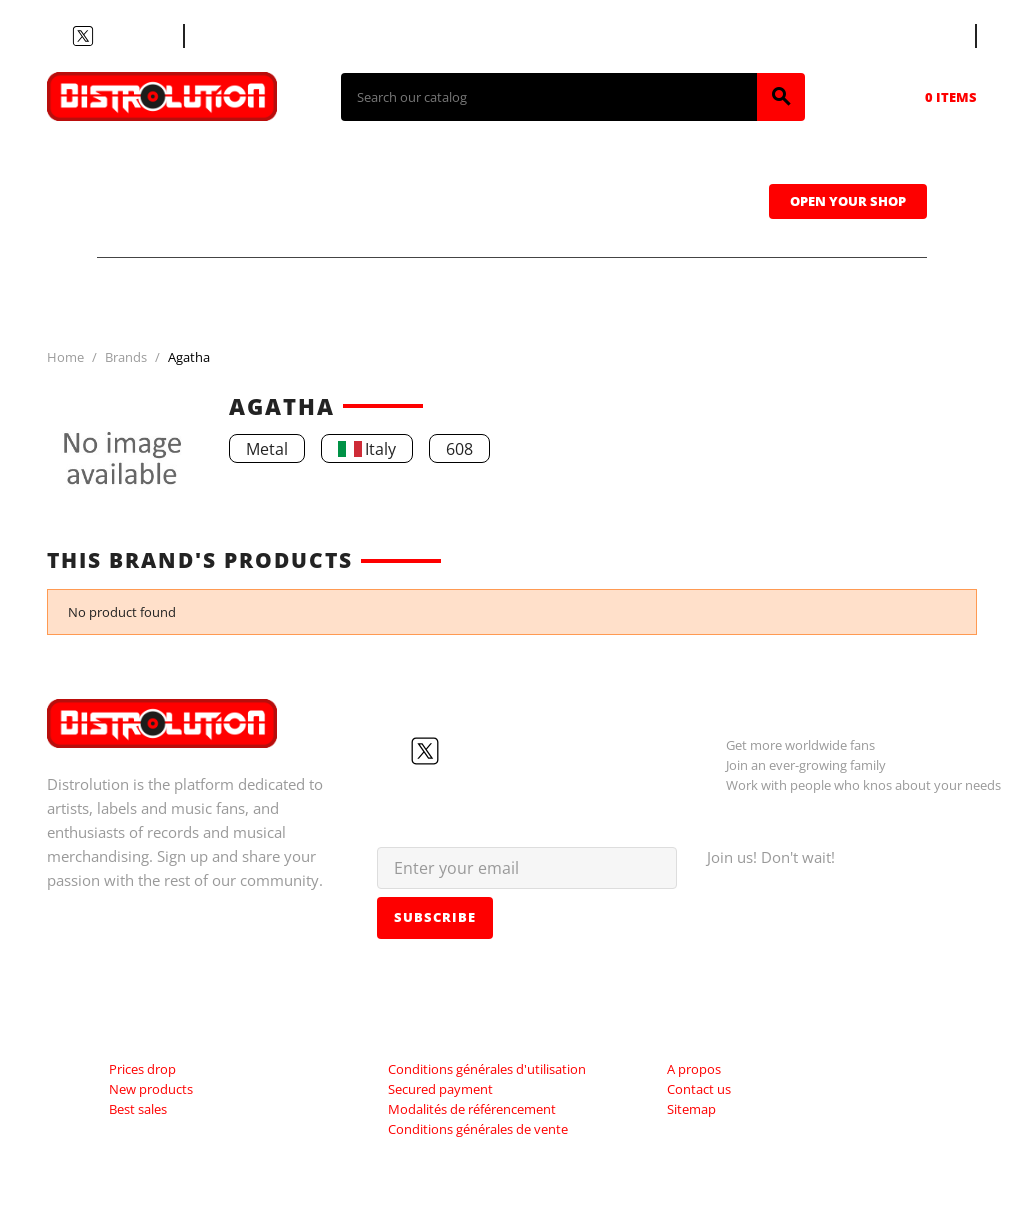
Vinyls (431, 171)
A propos (694, 1069)
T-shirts (172, 171)
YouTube (107, 36)
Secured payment (440, 1089)
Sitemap (691, 1109)
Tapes (567, 171)
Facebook (59, 36)
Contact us (236, 36)
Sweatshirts (192, 227)
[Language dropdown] (938, 36)
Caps (692, 171)
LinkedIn (155, 36)
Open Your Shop (848, 201)
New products (151, 1089)
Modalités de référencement (472, 1109)
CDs (305, 171)
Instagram (131, 36)
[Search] (549, 97)
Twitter (83, 36)
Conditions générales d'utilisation (487, 1069)
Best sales (138, 1109)
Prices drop (142, 1069)
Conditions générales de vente (478, 1129)
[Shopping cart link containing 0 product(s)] (923, 97)
